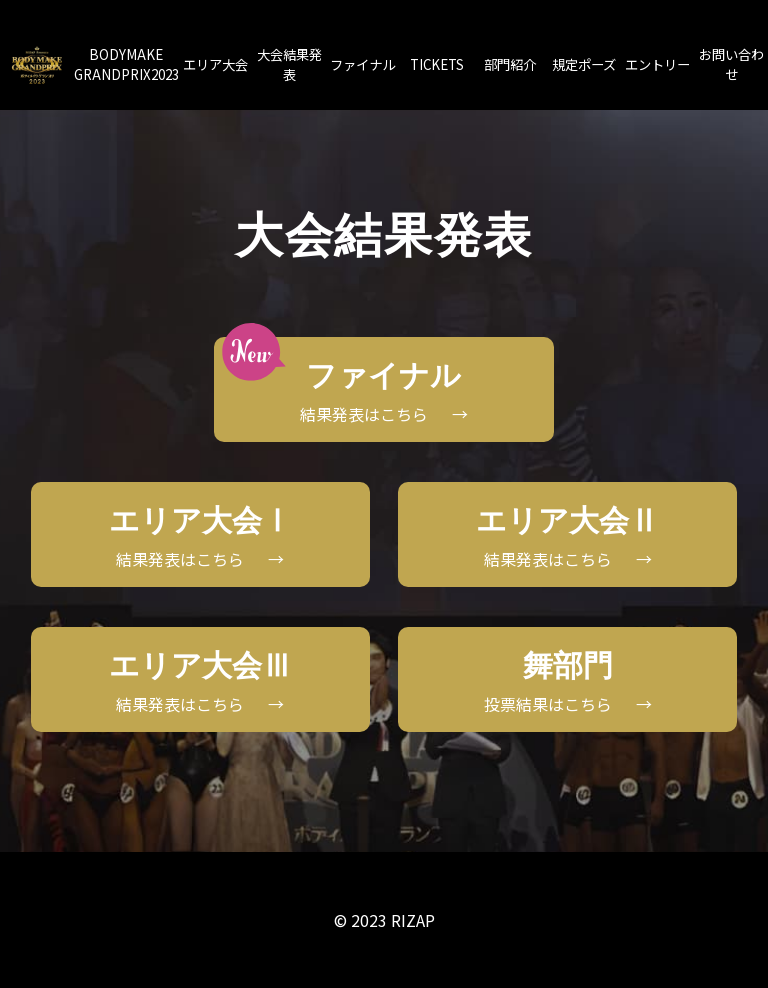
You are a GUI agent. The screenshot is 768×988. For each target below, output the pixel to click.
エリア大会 (215, 64)
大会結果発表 (289, 64)
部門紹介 (510, 64)
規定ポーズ (584, 64)
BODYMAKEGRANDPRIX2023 (126, 64)
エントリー (657, 64)
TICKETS (437, 64)
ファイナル (362, 64)
